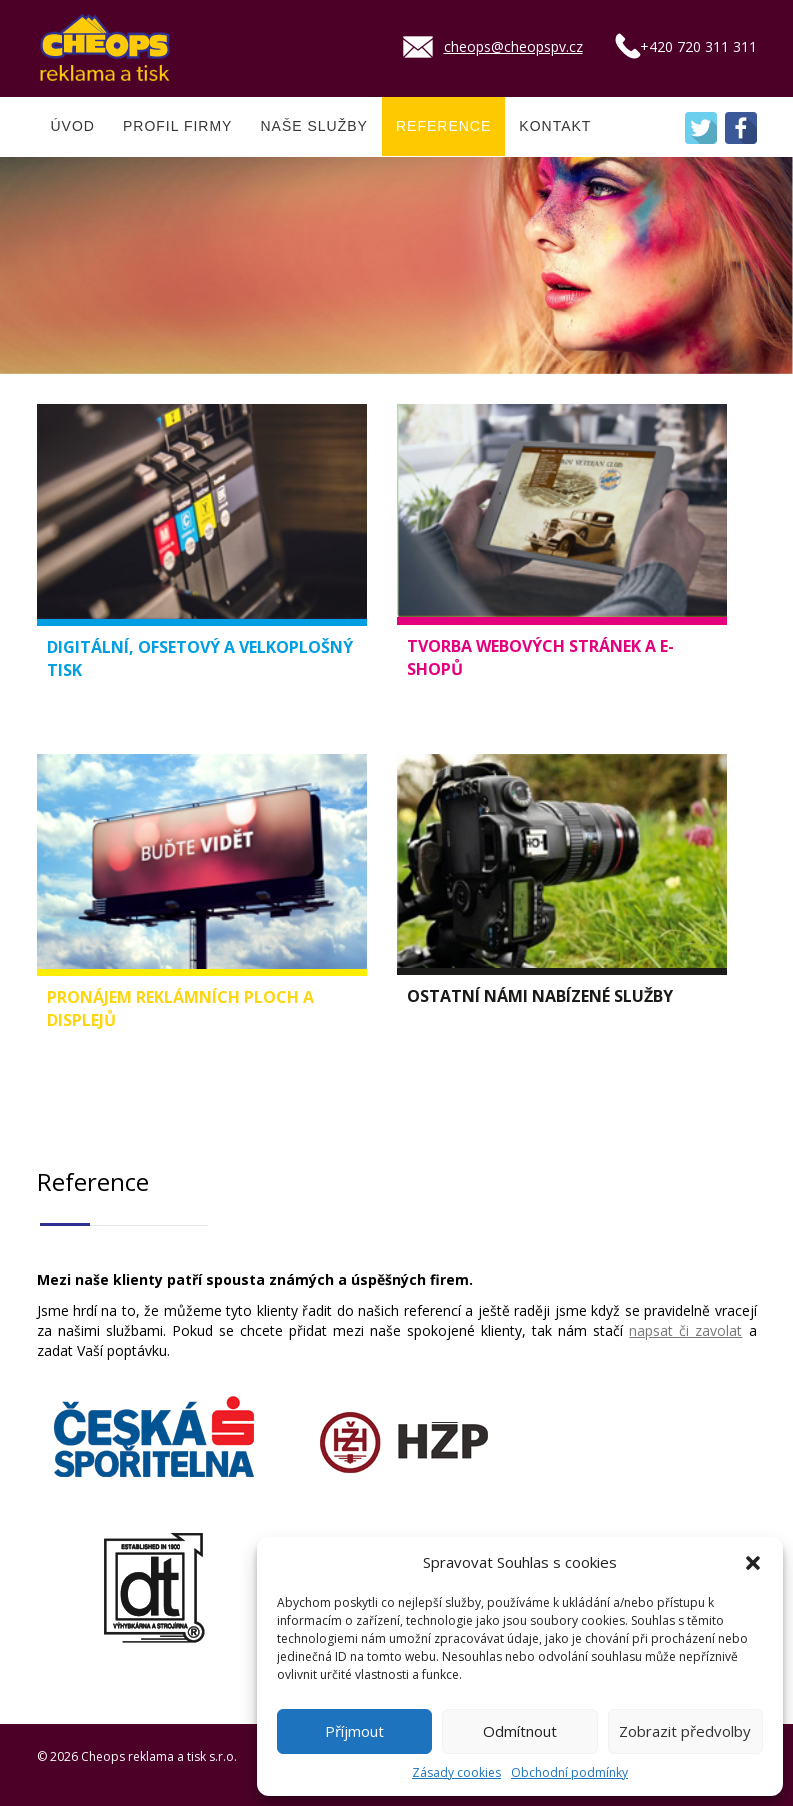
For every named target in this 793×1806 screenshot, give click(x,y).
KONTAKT (555, 126)
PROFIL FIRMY (178, 126)
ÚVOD (73, 126)
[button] (753, 1563)
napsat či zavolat (685, 1330)
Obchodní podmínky (569, 1772)
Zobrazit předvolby (685, 1731)
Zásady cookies (456, 1772)
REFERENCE (443, 126)
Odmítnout (520, 1731)
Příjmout (354, 1731)
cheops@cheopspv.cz (513, 46)
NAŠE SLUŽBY (313, 126)
